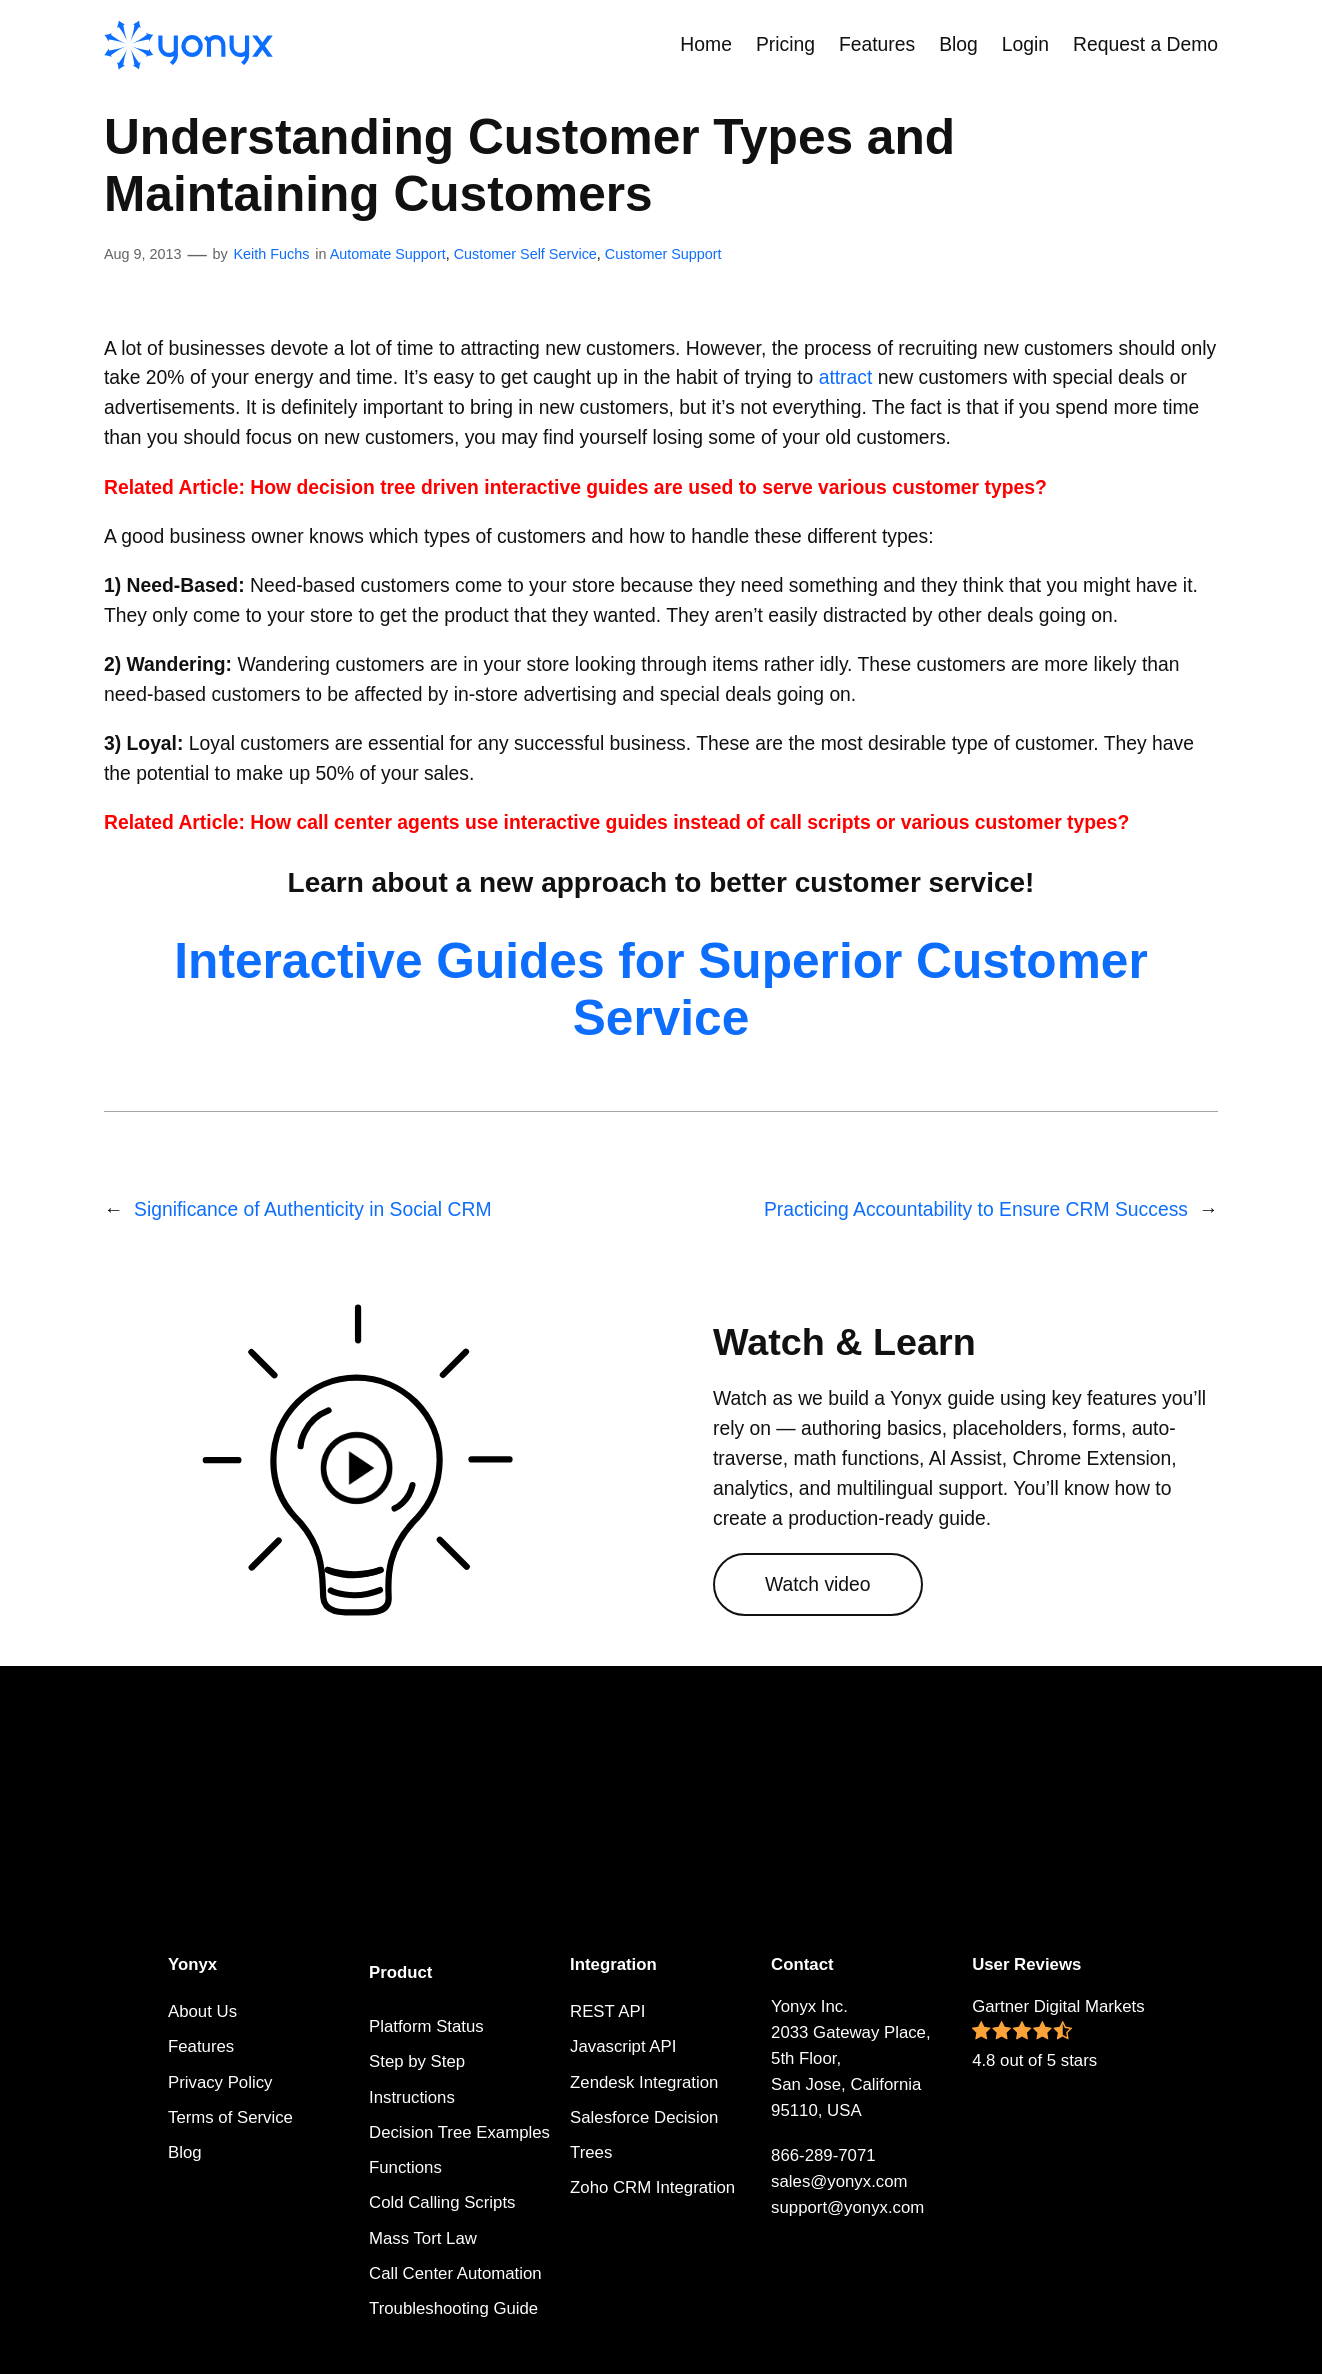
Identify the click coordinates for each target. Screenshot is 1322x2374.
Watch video (818, 1584)
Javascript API (623, 2046)
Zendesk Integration (644, 2082)
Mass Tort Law (423, 2238)
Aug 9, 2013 (143, 254)
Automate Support (388, 254)
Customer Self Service (525, 254)
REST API (607, 2011)
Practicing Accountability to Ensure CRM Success (976, 1209)
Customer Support (663, 254)
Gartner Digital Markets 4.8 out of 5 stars (1058, 2033)
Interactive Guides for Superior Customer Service (660, 989)
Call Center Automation (455, 2273)
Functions (405, 2167)
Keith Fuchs (271, 254)
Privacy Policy (220, 2082)
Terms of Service (230, 2117)
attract (846, 377)
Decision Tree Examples (459, 2132)
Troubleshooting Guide (453, 2308)
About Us (202, 2011)
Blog (185, 2152)
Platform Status (426, 2026)
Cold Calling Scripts (442, 2202)
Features (201, 2046)
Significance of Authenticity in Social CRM (312, 1209)
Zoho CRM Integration (652, 2187)
